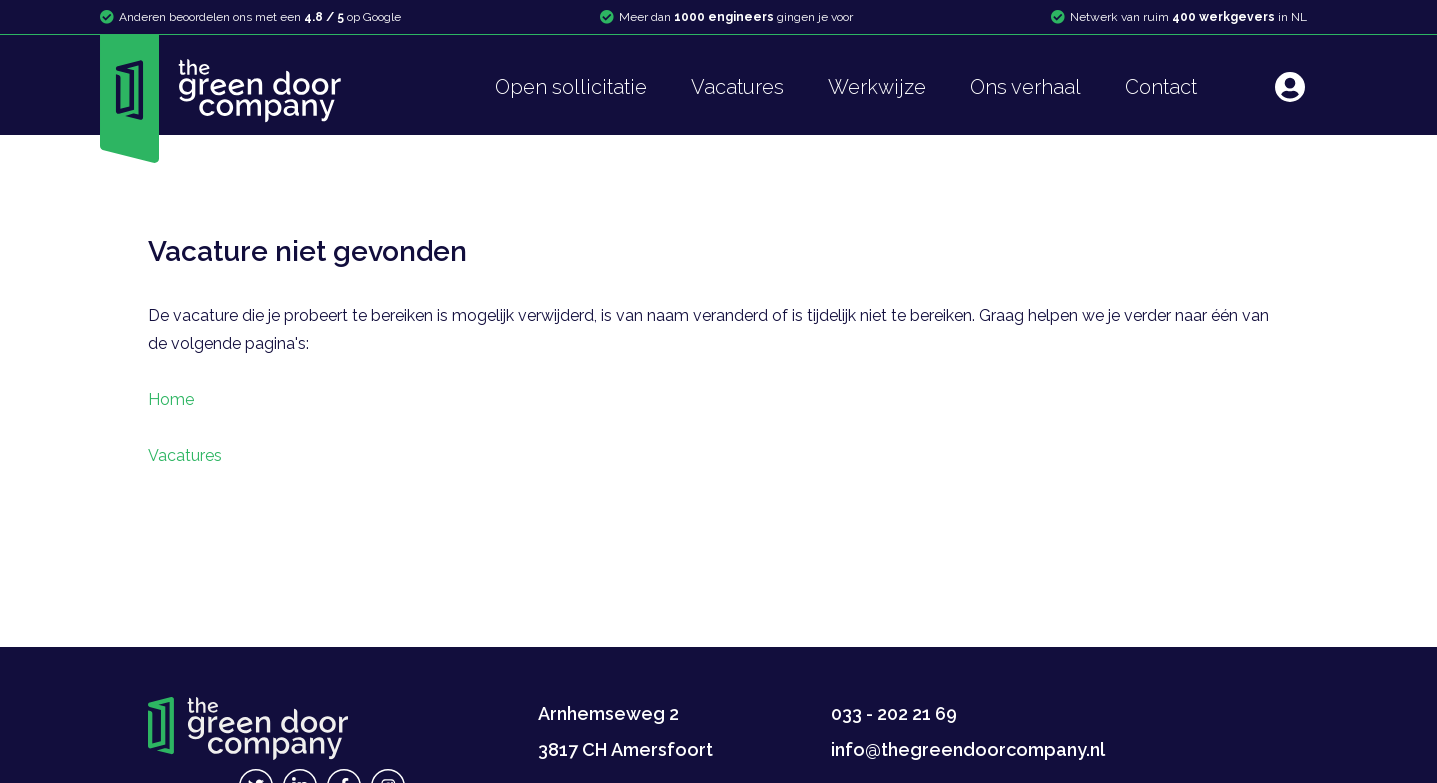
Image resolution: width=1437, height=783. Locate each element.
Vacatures (737, 87)
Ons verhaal (1025, 87)
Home (171, 399)
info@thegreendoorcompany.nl (968, 749)
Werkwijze (877, 87)
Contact (1161, 87)
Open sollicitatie (571, 87)
